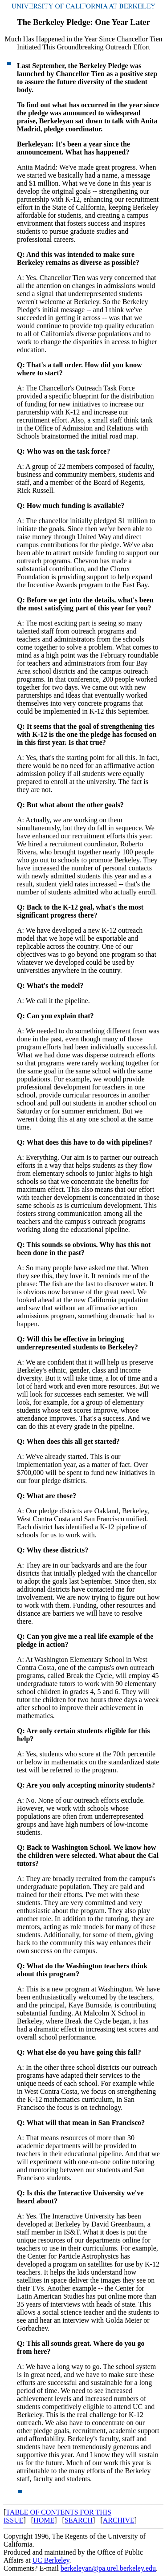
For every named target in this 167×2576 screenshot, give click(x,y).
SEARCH (79, 2520)
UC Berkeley (51, 2560)
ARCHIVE (118, 2520)
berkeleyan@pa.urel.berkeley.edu (108, 2568)
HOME (43, 2520)
